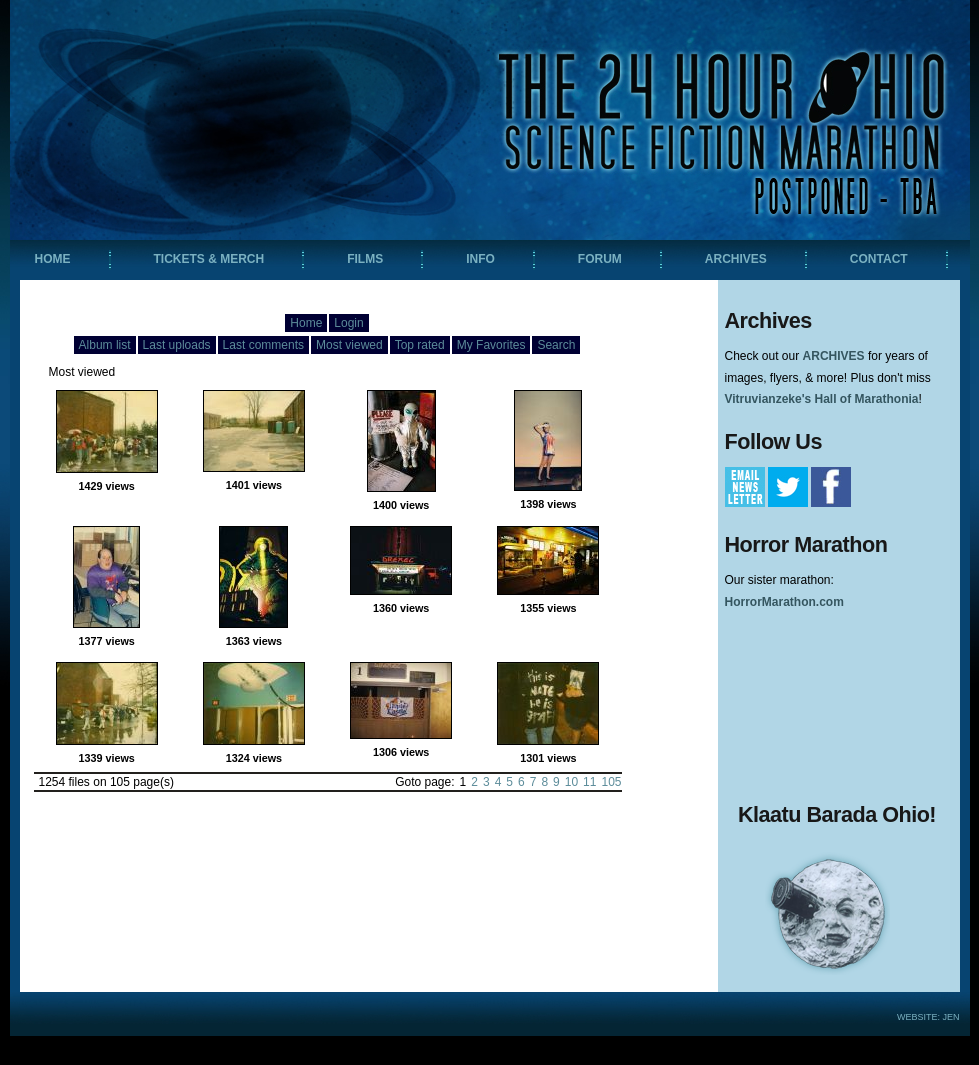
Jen (950, 1017)
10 (571, 782)
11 (589, 782)
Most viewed (349, 345)
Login (348, 323)
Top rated (420, 345)
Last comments (263, 345)
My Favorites (491, 345)
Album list (105, 345)
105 (611, 782)
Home (306, 323)
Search (556, 345)
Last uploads (177, 345)
